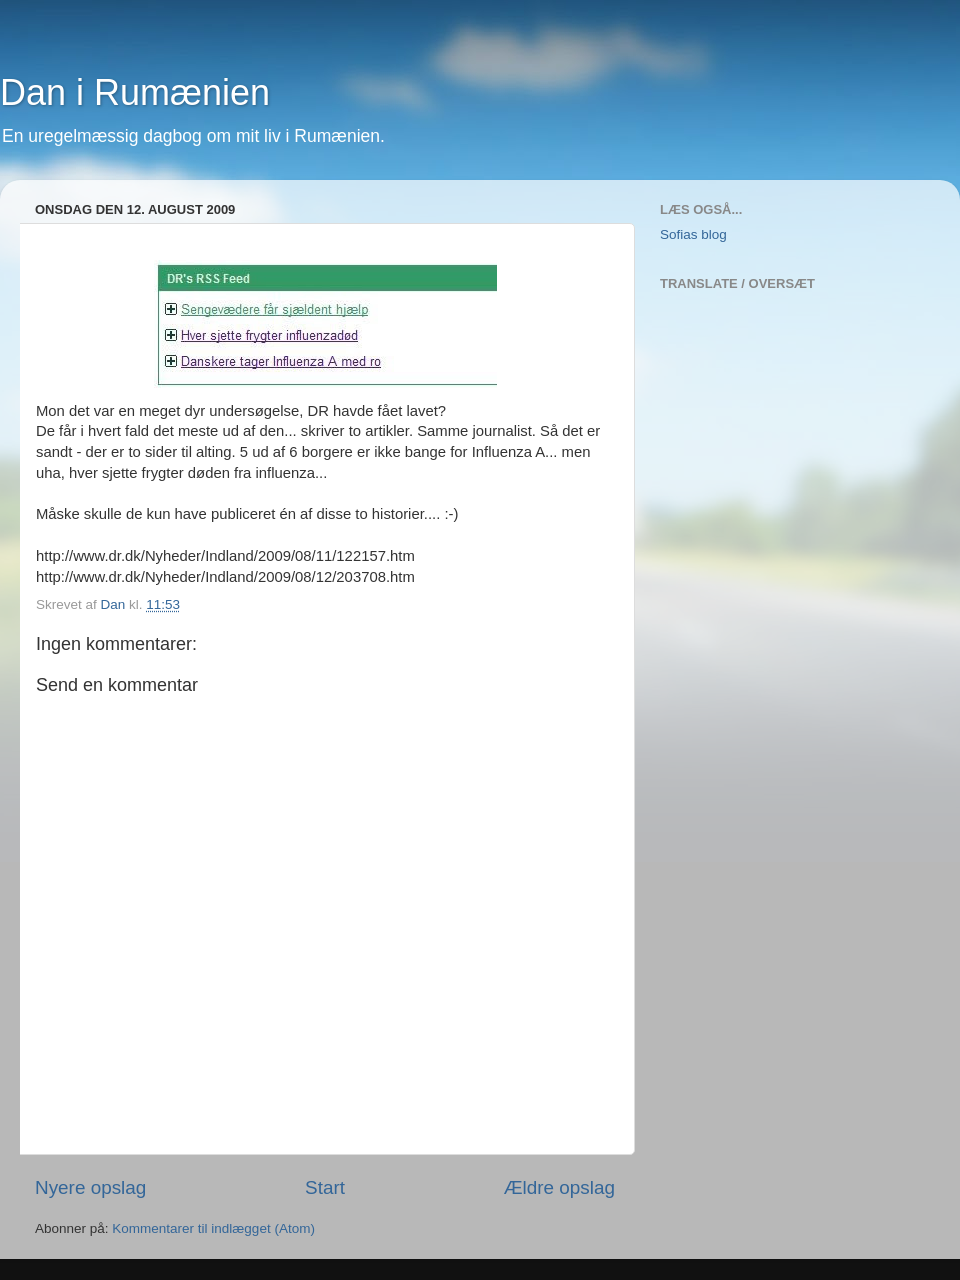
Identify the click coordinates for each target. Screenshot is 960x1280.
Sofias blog (693, 234)
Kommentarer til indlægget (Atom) (213, 1228)
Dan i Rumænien (135, 92)
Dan (115, 604)
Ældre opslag (559, 1187)
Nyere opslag (90, 1187)
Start (325, 1187)
